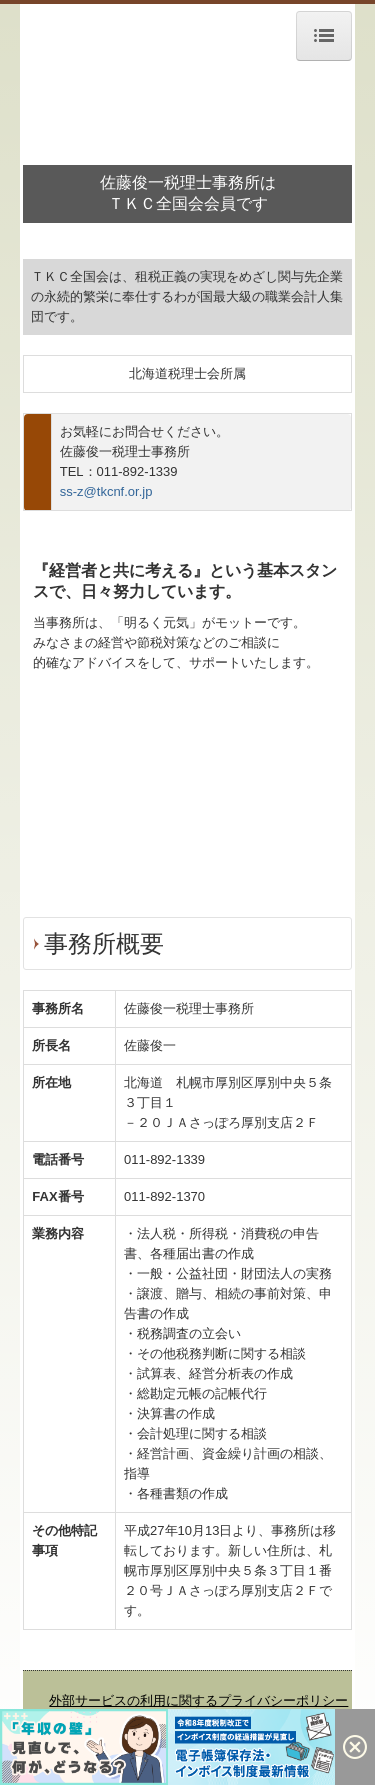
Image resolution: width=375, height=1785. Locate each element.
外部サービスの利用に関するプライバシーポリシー (198, 1700)
